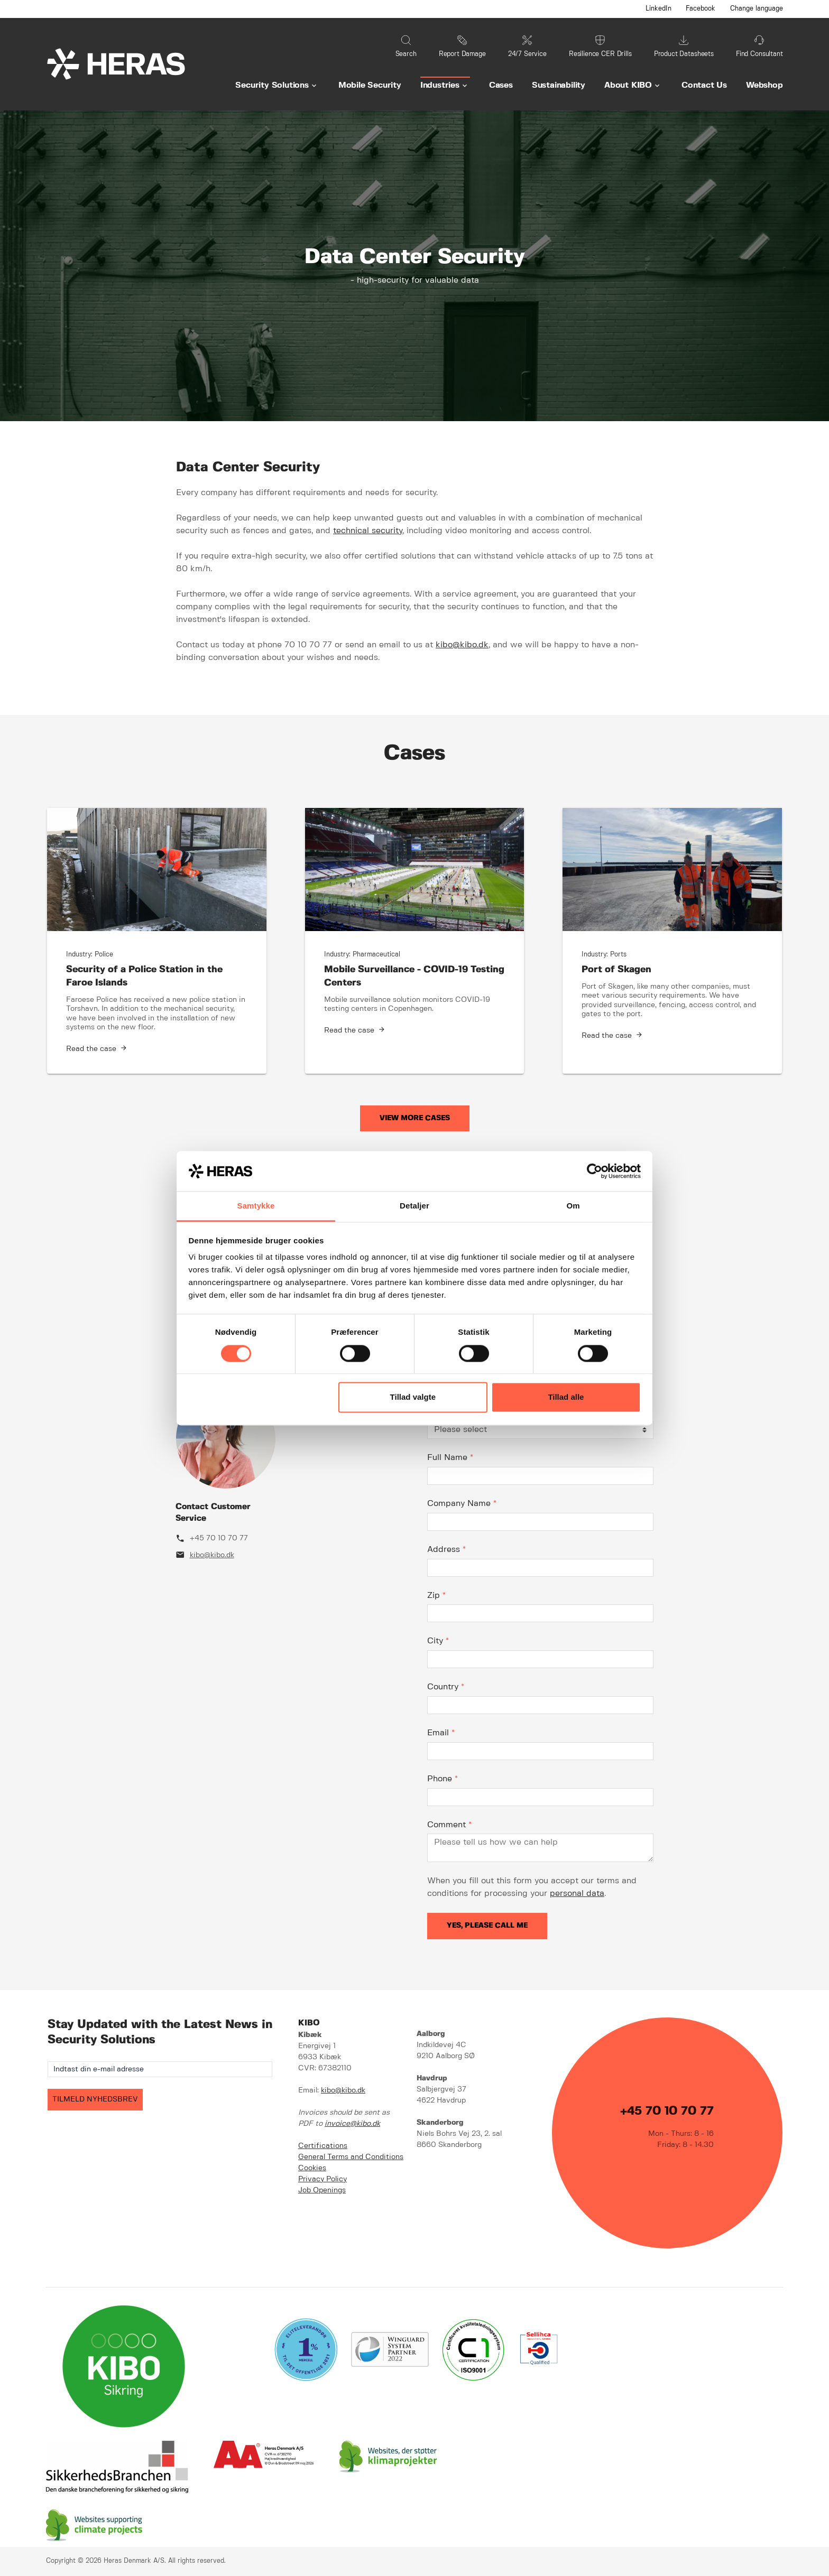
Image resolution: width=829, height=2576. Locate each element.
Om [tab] (572, 1206)
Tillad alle (566, 1397)
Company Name (461, 1504)
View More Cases (415, 1118)
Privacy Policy (322, 2179)
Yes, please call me (487, 1925)
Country (445, 1687)
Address (446, 1550)
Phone (442, 1779)
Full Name (450, 1458)
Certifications (322, 2146)
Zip (436, 1595)
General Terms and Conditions (350, 2157)
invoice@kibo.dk (352, 2123)
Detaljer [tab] (414, 1206)
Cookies (312, 2168)
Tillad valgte (413, 1397)
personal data (577, 1894)
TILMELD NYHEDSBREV (95, 2099)
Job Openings (322, 2190)
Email (441, 1733)
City (438, 1641)
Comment (449, 1825)
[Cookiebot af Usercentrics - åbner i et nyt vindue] (594, 1171)
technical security (367, 531)
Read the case (91, 1049)
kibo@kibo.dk (462, 645)
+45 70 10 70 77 (219, 1538)
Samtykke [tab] (256, 1206)
